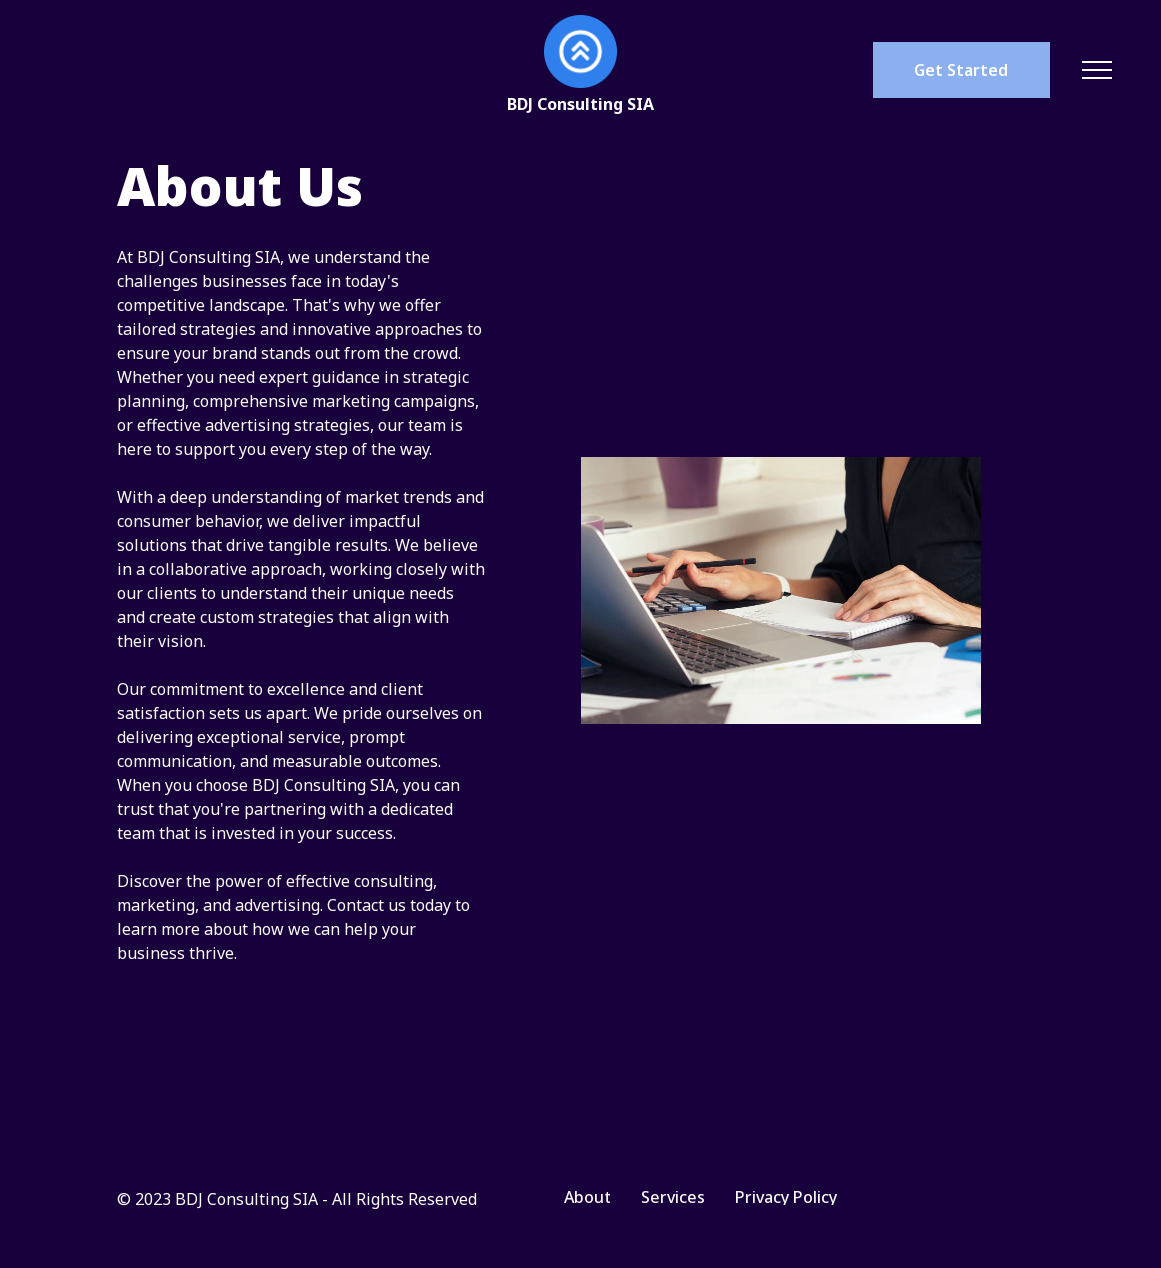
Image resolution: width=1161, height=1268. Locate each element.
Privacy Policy (786, 1197)
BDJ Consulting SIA (580, 104)
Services (673, 1197)
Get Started (961, 70)
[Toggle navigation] (1097, 70)
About (587, 1197)
